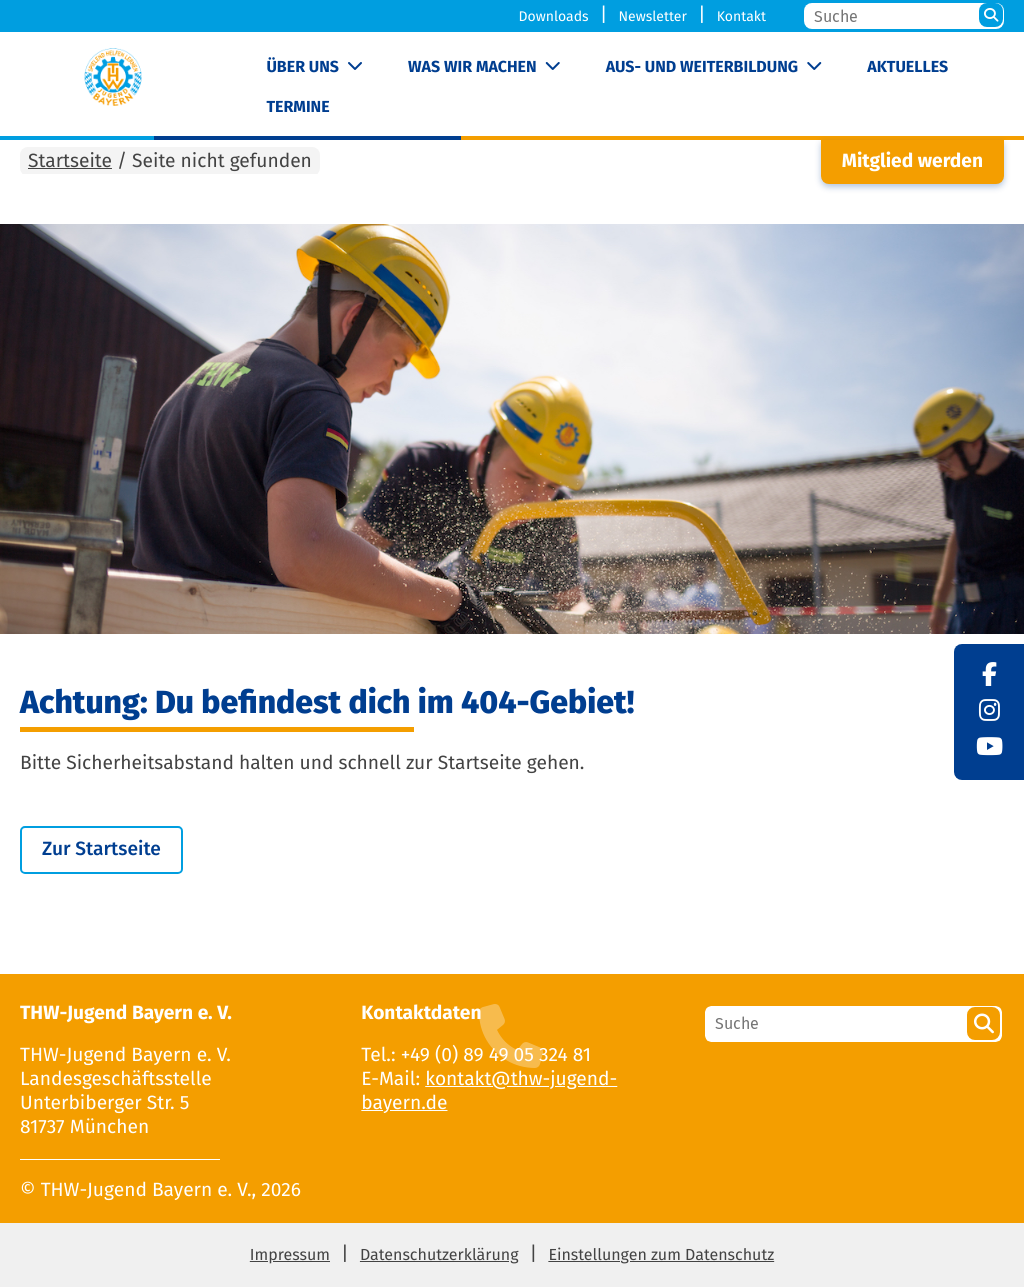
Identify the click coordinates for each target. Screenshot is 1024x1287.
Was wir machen (472, 67)
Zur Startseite (101, 849)
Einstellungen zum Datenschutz (661, 1255)
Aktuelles (907, 67)
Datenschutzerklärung (439, 1255)
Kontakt (741, 16)
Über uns (302, 67)
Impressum (290, 1255)
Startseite (70, 161)
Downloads (554, 16)
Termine (297, 107)
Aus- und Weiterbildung (702, 67)
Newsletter (652, 16)
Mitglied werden (912, 161)
